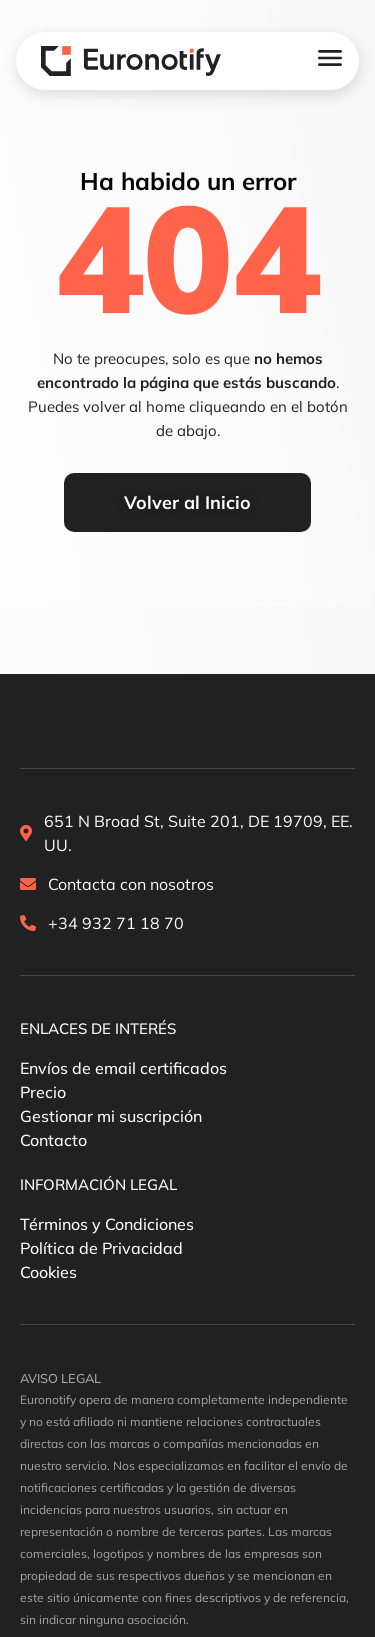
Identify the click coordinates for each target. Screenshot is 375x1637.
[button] (98, 1029)
